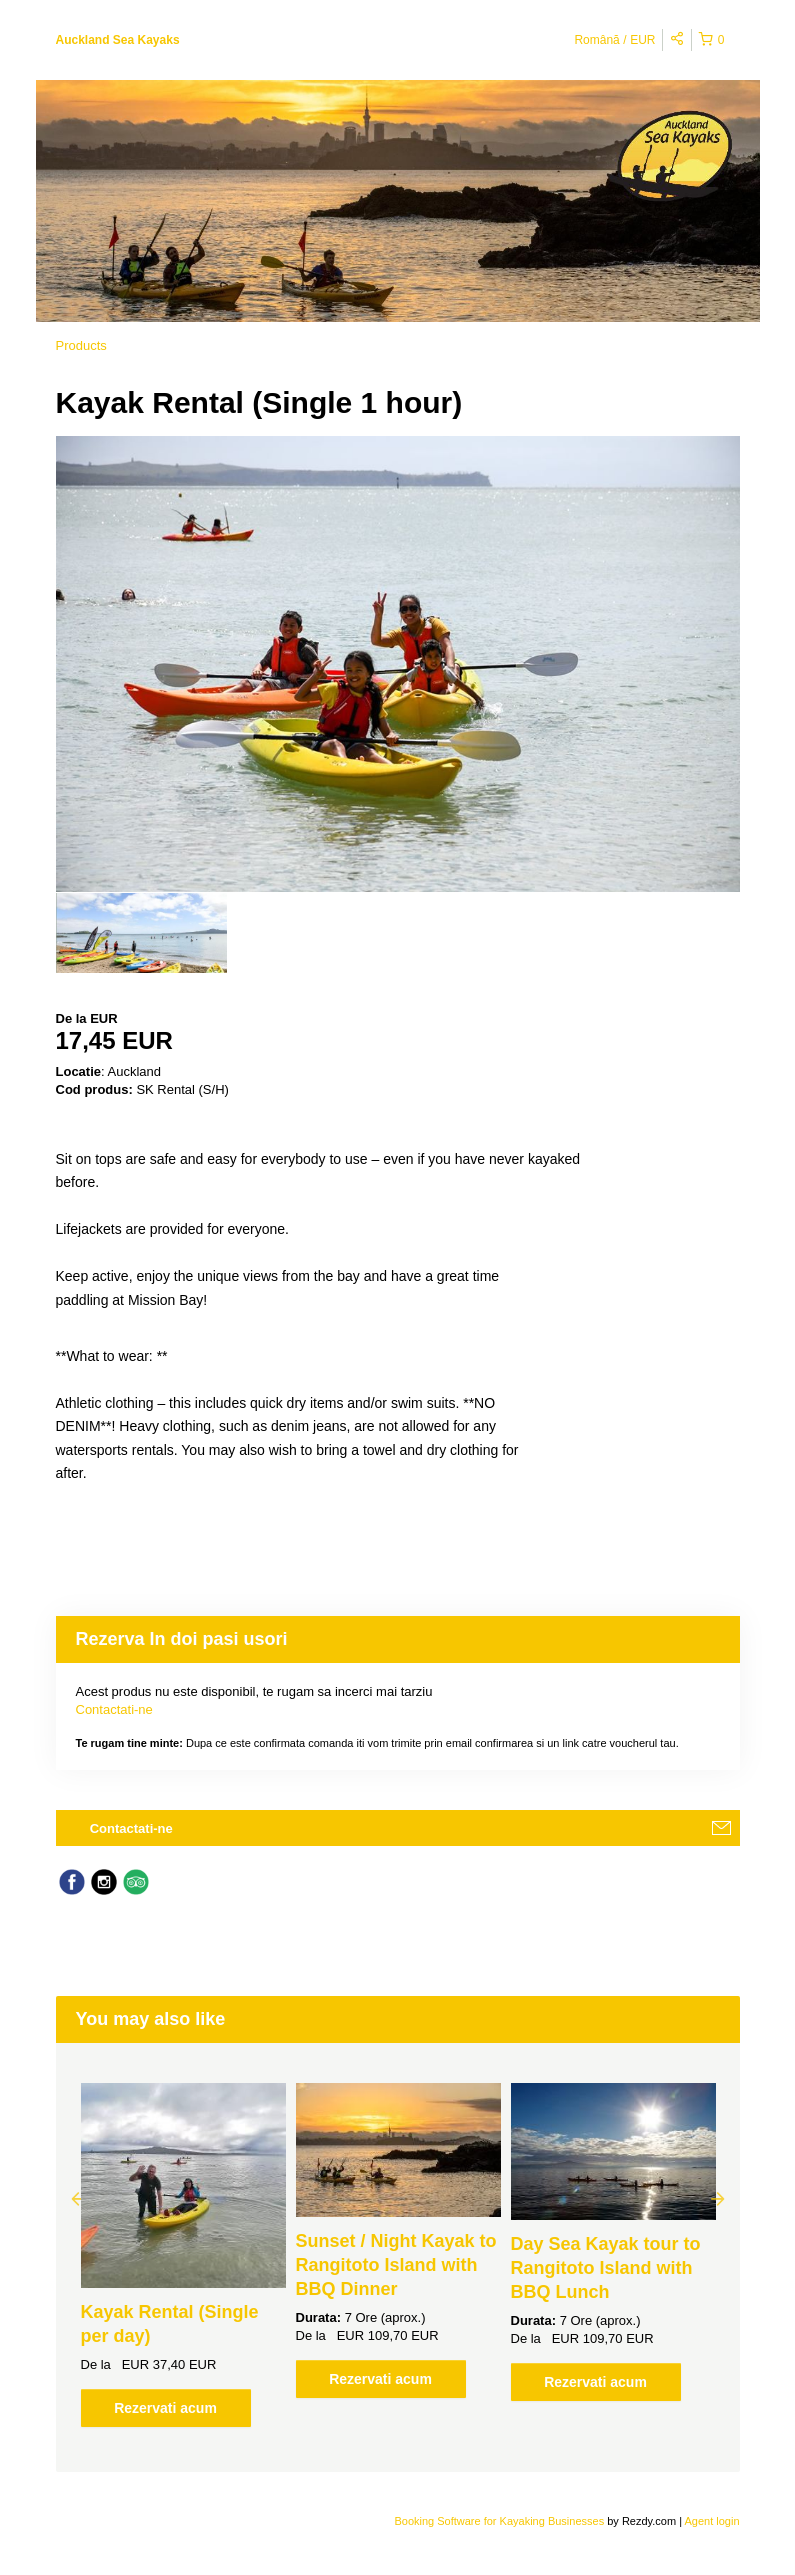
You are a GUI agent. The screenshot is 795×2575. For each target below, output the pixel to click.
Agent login (711, 2521)
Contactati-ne (114, 1709)
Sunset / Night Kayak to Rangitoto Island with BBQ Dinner (396, 2265)
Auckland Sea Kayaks (118, 40)
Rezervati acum (165, 2408)
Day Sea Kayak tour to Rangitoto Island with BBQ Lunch (606, 2268)
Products (81, 345)
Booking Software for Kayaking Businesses (500, 2521)
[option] (141, 933)
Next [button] (718, 2198)
